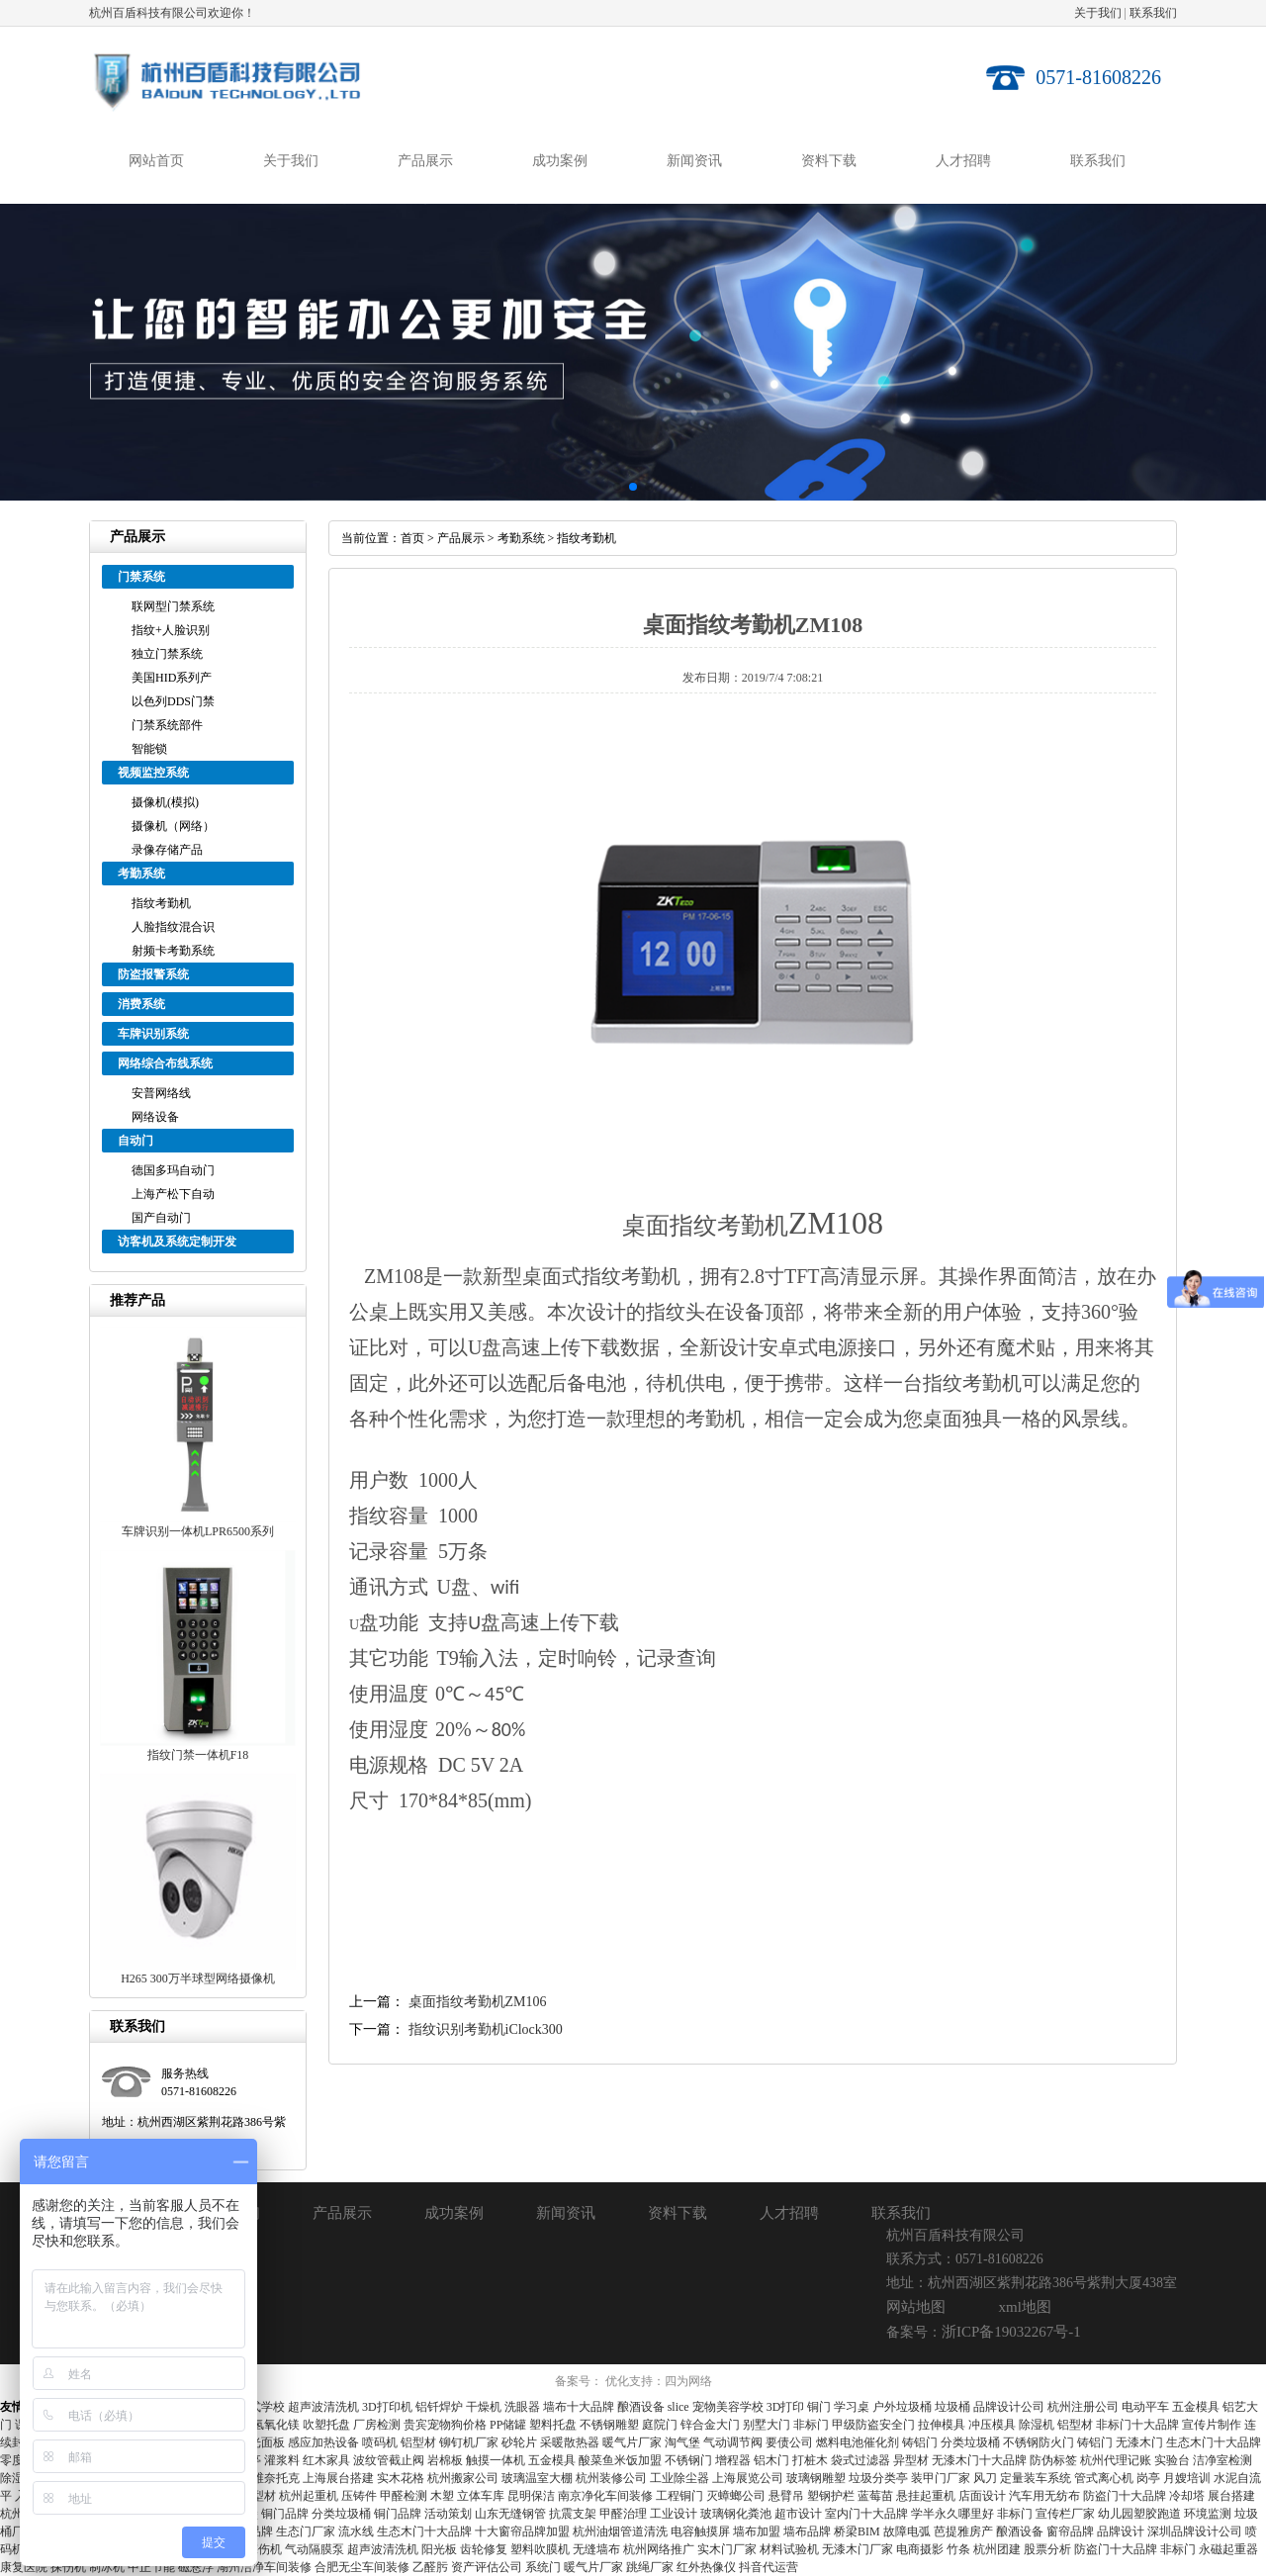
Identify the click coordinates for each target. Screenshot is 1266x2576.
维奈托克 (276, 2478)
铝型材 (1075, 2425)
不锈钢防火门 (1038, 2442)
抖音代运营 (768, 2567)
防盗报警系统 (153, 974)
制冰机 (107, 2567)
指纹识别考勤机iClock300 (485, 2029)
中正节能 (151, 2567)
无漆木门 (1139, 2442)
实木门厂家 (727, 2549)
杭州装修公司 (611, 2478)
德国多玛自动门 (173, 1170)
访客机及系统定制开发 (177, 1241)
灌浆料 (282, 2460)
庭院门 (660, 2425)
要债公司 (789, 2442)
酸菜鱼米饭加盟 (620, 2460)
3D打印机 (387, 2407)
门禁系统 (141, 577)
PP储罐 (508, 2425)
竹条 (958, 2549)
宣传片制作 (1211, 2425)
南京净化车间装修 (605, 2496)
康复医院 (23, 2567)
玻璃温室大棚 (537, 2478)
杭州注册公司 (1083, 2407)
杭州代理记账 (1115, 2460)
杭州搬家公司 (462, 2478)
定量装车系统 (1035, 2478)
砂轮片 (519, 2442)
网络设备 (155, 1117)
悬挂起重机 (925, 2496)
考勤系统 (141, 873)
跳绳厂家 (650, 2567)
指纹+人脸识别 (171, 630)
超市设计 (798, 2514)
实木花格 (400, 2478)
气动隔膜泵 (314, 2549)
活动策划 (448, 2514)
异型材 (911, 2460)
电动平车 (1145, 2407)
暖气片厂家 (632, 2442)
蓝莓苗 (875, 2496)
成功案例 (560, 160)
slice (678, 2407)
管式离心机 (1103, 2478)
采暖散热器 (569, 2442)
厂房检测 (377, 2425)
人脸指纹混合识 (173, 927)
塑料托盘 (553, 2425)
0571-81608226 (1098, 77)
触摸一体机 (495, 2460)
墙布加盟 (756, 2531)
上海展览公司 (747, 2478)
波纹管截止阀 (388, 2460)
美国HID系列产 (172, 678)
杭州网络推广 (658, 2549)
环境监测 (1207, 2514)
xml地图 (1025, 2307)
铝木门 (771, 2460)
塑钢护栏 (831, 2496)
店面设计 (982, 2496)
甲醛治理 (623, 2514)
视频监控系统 (153, 773)
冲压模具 (992, 2425)
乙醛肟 (430, 2567)
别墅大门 (766, 2425)
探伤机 (68, 2567)
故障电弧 (907, 2531)
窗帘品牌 (1070, 2531)
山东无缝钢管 (510, 2514)
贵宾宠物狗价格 (445, 2425)
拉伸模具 (941, 2425)
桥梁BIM (857, 2531)
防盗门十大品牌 (1124, 2496)
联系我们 (1153, 13)
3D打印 (786, 2407)
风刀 (985, 2478)
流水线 (356, 2531)
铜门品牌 (285, 2514)
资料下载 (829, 160)
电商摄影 (920, 2549)
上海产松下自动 (173, 1194)
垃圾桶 (952, 2407)
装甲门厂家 (940, 2478)
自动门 (135, 1141)
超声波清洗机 (323, 2407)
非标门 (811, 2425)
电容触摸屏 (700, 2531)
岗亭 (1148, 2478)
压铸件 (359, 2496)
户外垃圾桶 (902, 2407)
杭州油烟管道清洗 (620, 2531)
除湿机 (1036, 2425)
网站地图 (916, 2307)
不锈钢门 (688, 2460)
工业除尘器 (679, 2478)
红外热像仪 (706, 2567)
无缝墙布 (596, 2549)
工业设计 (673, 2514)
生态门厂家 (305, 2531)
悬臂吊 (786, 2496)
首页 (412, 538)
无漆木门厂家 (857, 2549)
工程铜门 (679, 2496)
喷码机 (380, 2442)
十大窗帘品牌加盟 (522, 2531)
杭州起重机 (308, 2496)
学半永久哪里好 (952, 2514)
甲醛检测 (403, 2496)
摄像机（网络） (173, 826)
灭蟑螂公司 (736, 2496)
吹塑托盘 (326, 2425)
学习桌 (851, 2407)
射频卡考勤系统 (173, 951)
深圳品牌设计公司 (1194, 2531)
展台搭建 (1231, 2496)
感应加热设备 (323, 2442)
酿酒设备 (641, 2407)
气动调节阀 (733, 2442)
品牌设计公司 (1008, 2407)
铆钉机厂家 (468, 2442)
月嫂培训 (1187, 2478)
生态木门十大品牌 (1213, 2442)
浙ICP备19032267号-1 (1011, 2332)
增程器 (733, 2460)
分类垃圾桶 (970, 2442)
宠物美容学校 (728, 2407)
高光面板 (261, 2442)
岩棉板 (445, 2460)
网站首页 (156, 160)
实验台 (1172, 2460)
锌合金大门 (710, 2425)
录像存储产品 (167, 850)
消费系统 (141, 1004)
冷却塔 (1187, 2496)
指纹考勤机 (161, 903)
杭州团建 (997, 2549)
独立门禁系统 (167, 654)
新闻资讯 (694, 160)
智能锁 (149, 749)
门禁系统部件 (167, 725)
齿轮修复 (483, 2549)
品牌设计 (1120, 2531)
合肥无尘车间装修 (362, 2567)
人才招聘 (963, 160)
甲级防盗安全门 (873, 2425)
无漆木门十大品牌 (979, 2460)
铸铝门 (920, 2442)
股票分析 (1047, 2549)
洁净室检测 (1222, 2460)
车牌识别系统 (153, 1034)
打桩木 (810, 2460)
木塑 (442, 2496)
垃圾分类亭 (878, 2478)
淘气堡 (682, 2442)
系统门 (543, 2567)
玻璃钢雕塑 (816, 2478)
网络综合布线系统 (165, 1063)
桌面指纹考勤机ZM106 (477, 2001)
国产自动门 (161, 1218)
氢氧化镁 (276, 2425)
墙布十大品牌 (578, 2407)
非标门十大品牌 (1137, 2425)
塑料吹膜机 (540, 2549)
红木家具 (326, 2460)
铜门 (819, 2407)
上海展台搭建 (338, 2478)
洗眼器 (522, 2407)
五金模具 (1196, 2407)
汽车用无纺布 (1044, 2496)
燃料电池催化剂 (857, 2442)
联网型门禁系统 (173, 606)
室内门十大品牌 (866, 2514)
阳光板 (439, 2549)
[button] (617, 487)
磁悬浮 (196, 2567)
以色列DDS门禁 (173, 701)
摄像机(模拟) (165, 802)
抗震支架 (572, 2514)
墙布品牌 (807, 2531)
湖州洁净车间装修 (264, 2567)
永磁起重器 (1228, 2549)
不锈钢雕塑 (609, 2425)
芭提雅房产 (963, 2531)
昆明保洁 (531, 2496)
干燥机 (483, 2407)
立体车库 (480, 2496)
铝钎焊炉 (439, 2407)
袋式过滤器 (860, 2460)
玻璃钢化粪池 (735, 2514)
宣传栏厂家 (1065, 2514)
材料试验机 (789, 2549)
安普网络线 (161, 1093)
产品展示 (425, 160)
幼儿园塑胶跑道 (1139, 2514)
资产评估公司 (486, 2567)
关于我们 (1098, 13)
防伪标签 (1053, 2460)
